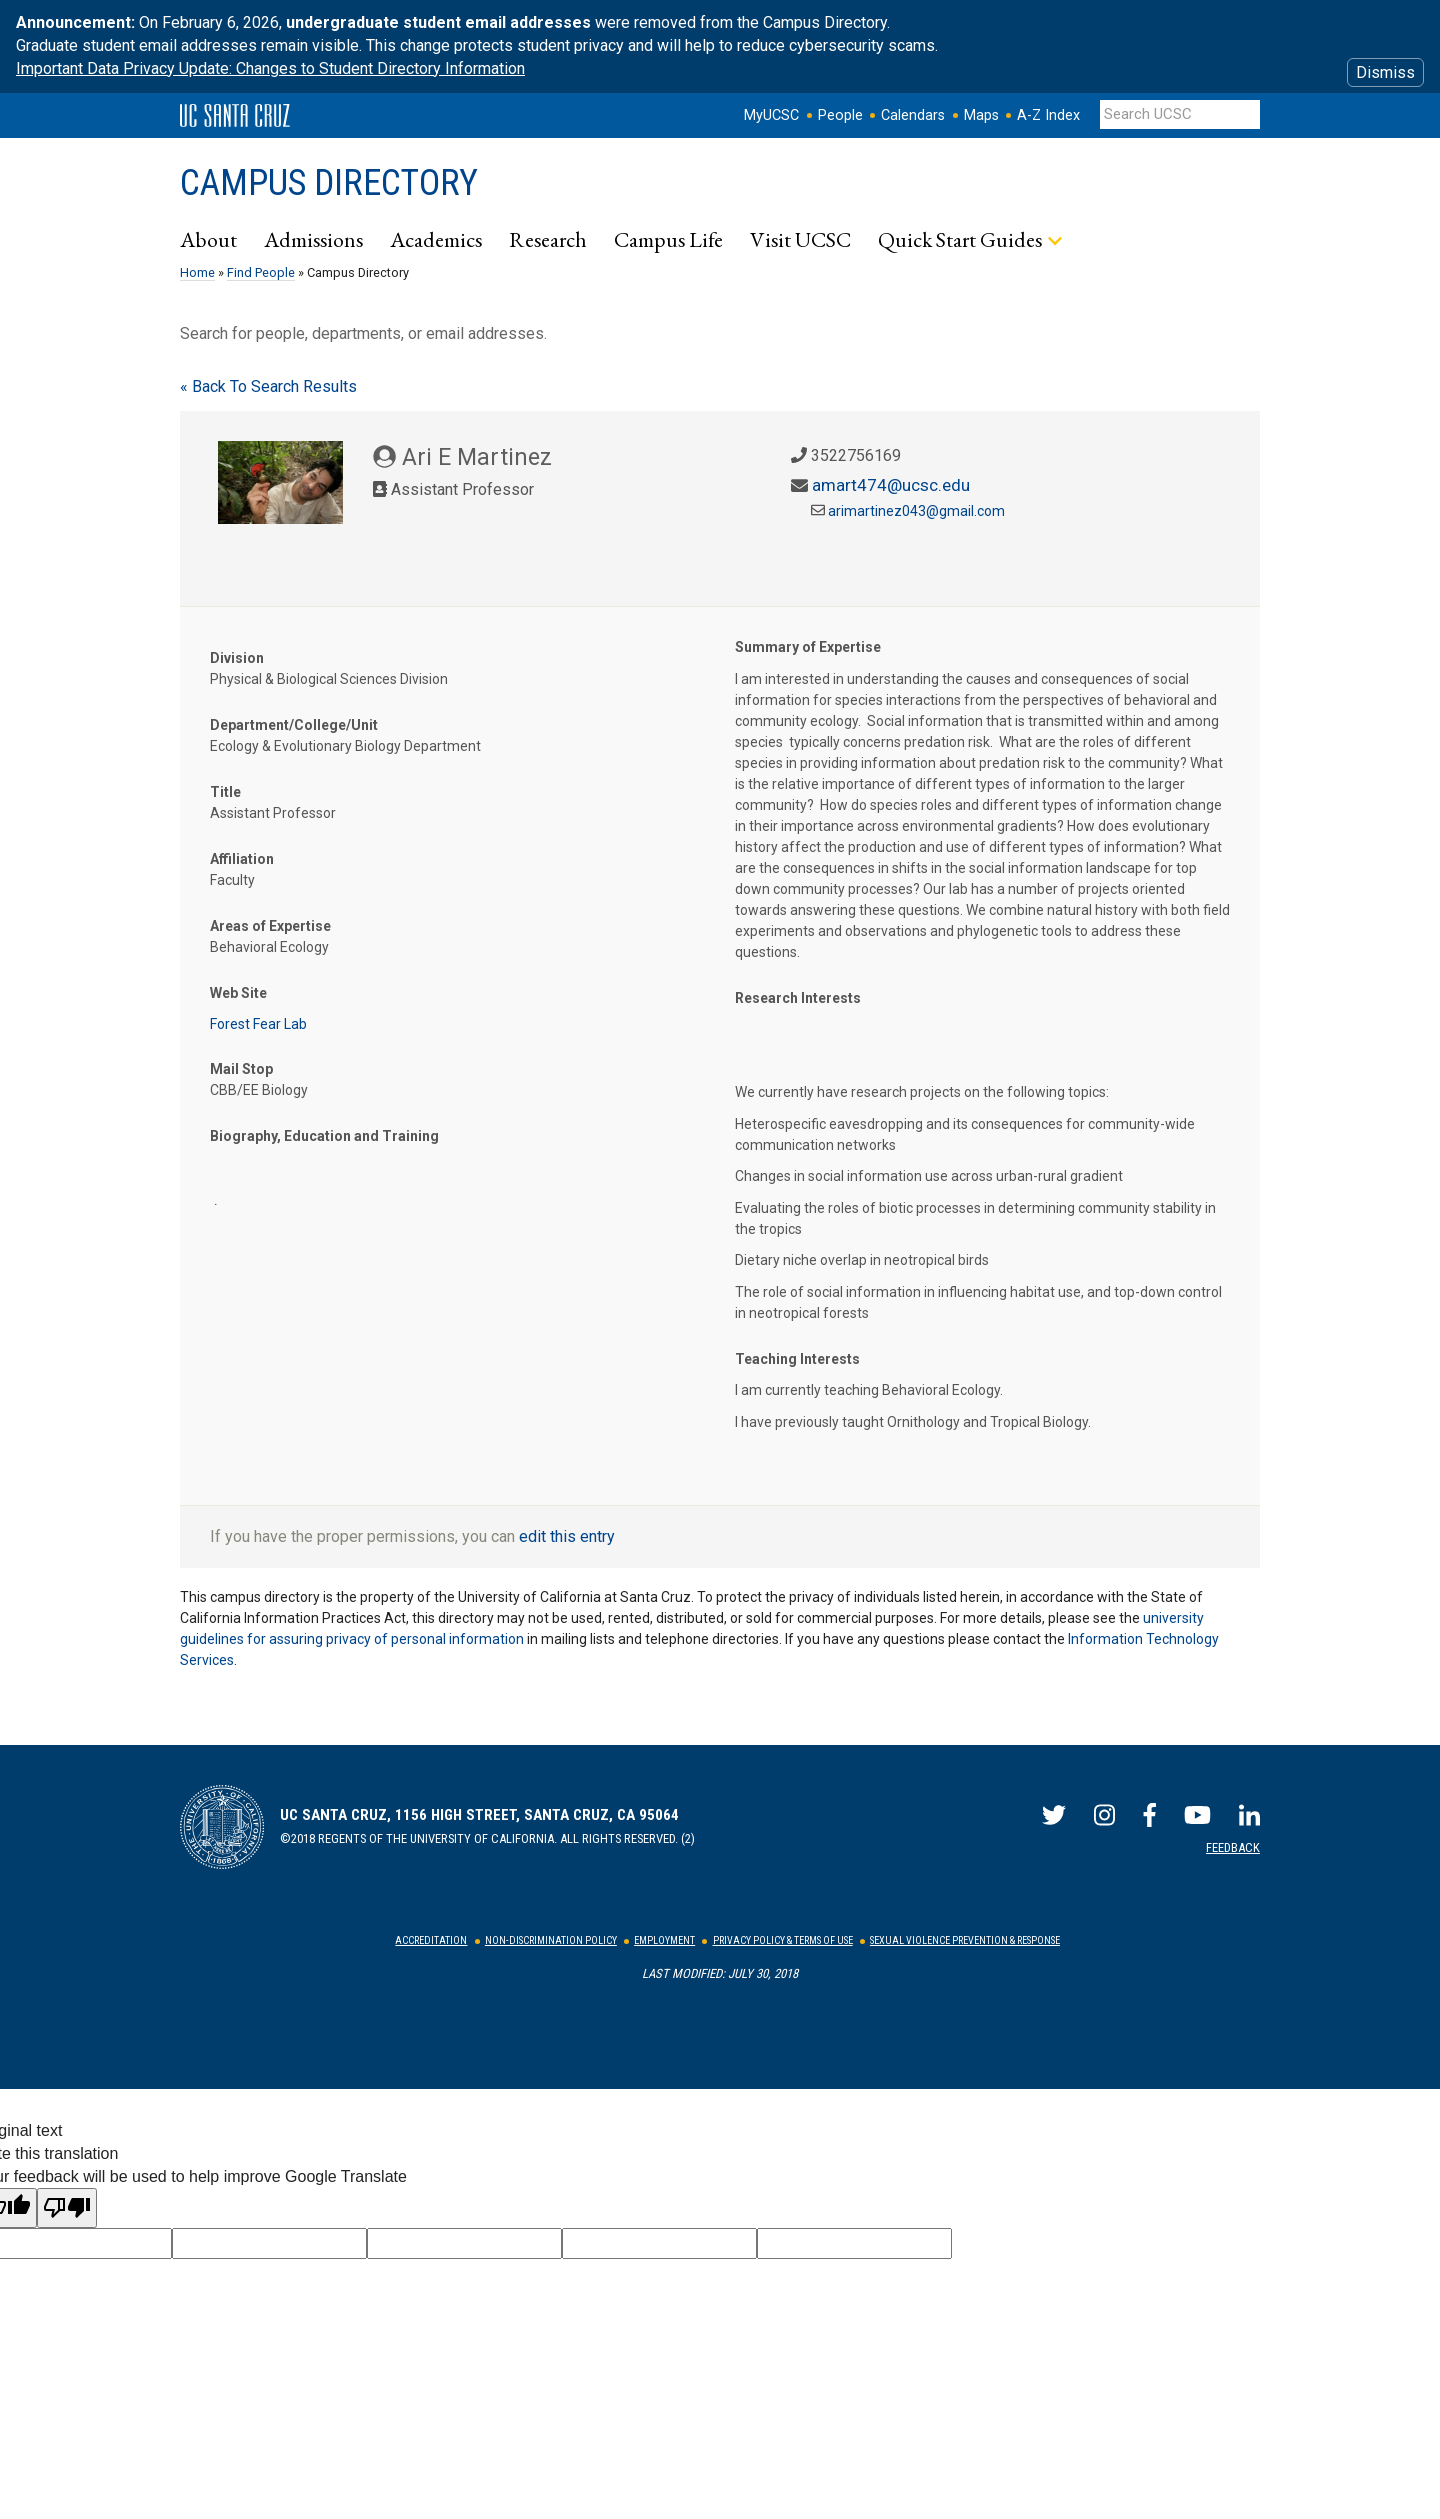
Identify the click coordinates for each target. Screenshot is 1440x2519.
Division (237, 658)
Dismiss (1385, 72)
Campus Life (668, 239)
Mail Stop (241, 1069)
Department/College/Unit (294, 725)
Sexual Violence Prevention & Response (965, 1940)
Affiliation (242, 859)
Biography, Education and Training (324, 1136)
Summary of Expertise (808, 647)
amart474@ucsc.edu (891, 485)
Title (225, 792)
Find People (261, 272)
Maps (981, 115)
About (208, 239)
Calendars (913, 115)
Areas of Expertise (270, 926)
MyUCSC (771, 115)
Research (548, 239)
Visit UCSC (800, 239)
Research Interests (798, 998)
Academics (436, 239)
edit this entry (567, 1536)
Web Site (238, 993)
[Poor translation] (67, 2208)
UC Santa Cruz (235, 116)
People (840, 115)
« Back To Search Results (268, 386)
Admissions (313, 239)
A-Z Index (1048, 115)
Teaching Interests (797, 1359)
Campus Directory (329, 183)
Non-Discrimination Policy (551, 1940)
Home (197, 272)
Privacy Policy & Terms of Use (783, 1940)
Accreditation (431, 1940)
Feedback (1233, 1847)
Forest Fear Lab (258, 1024)
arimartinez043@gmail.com (916, 511)
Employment (664, 1940)
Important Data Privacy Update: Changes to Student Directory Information (270, 68)
